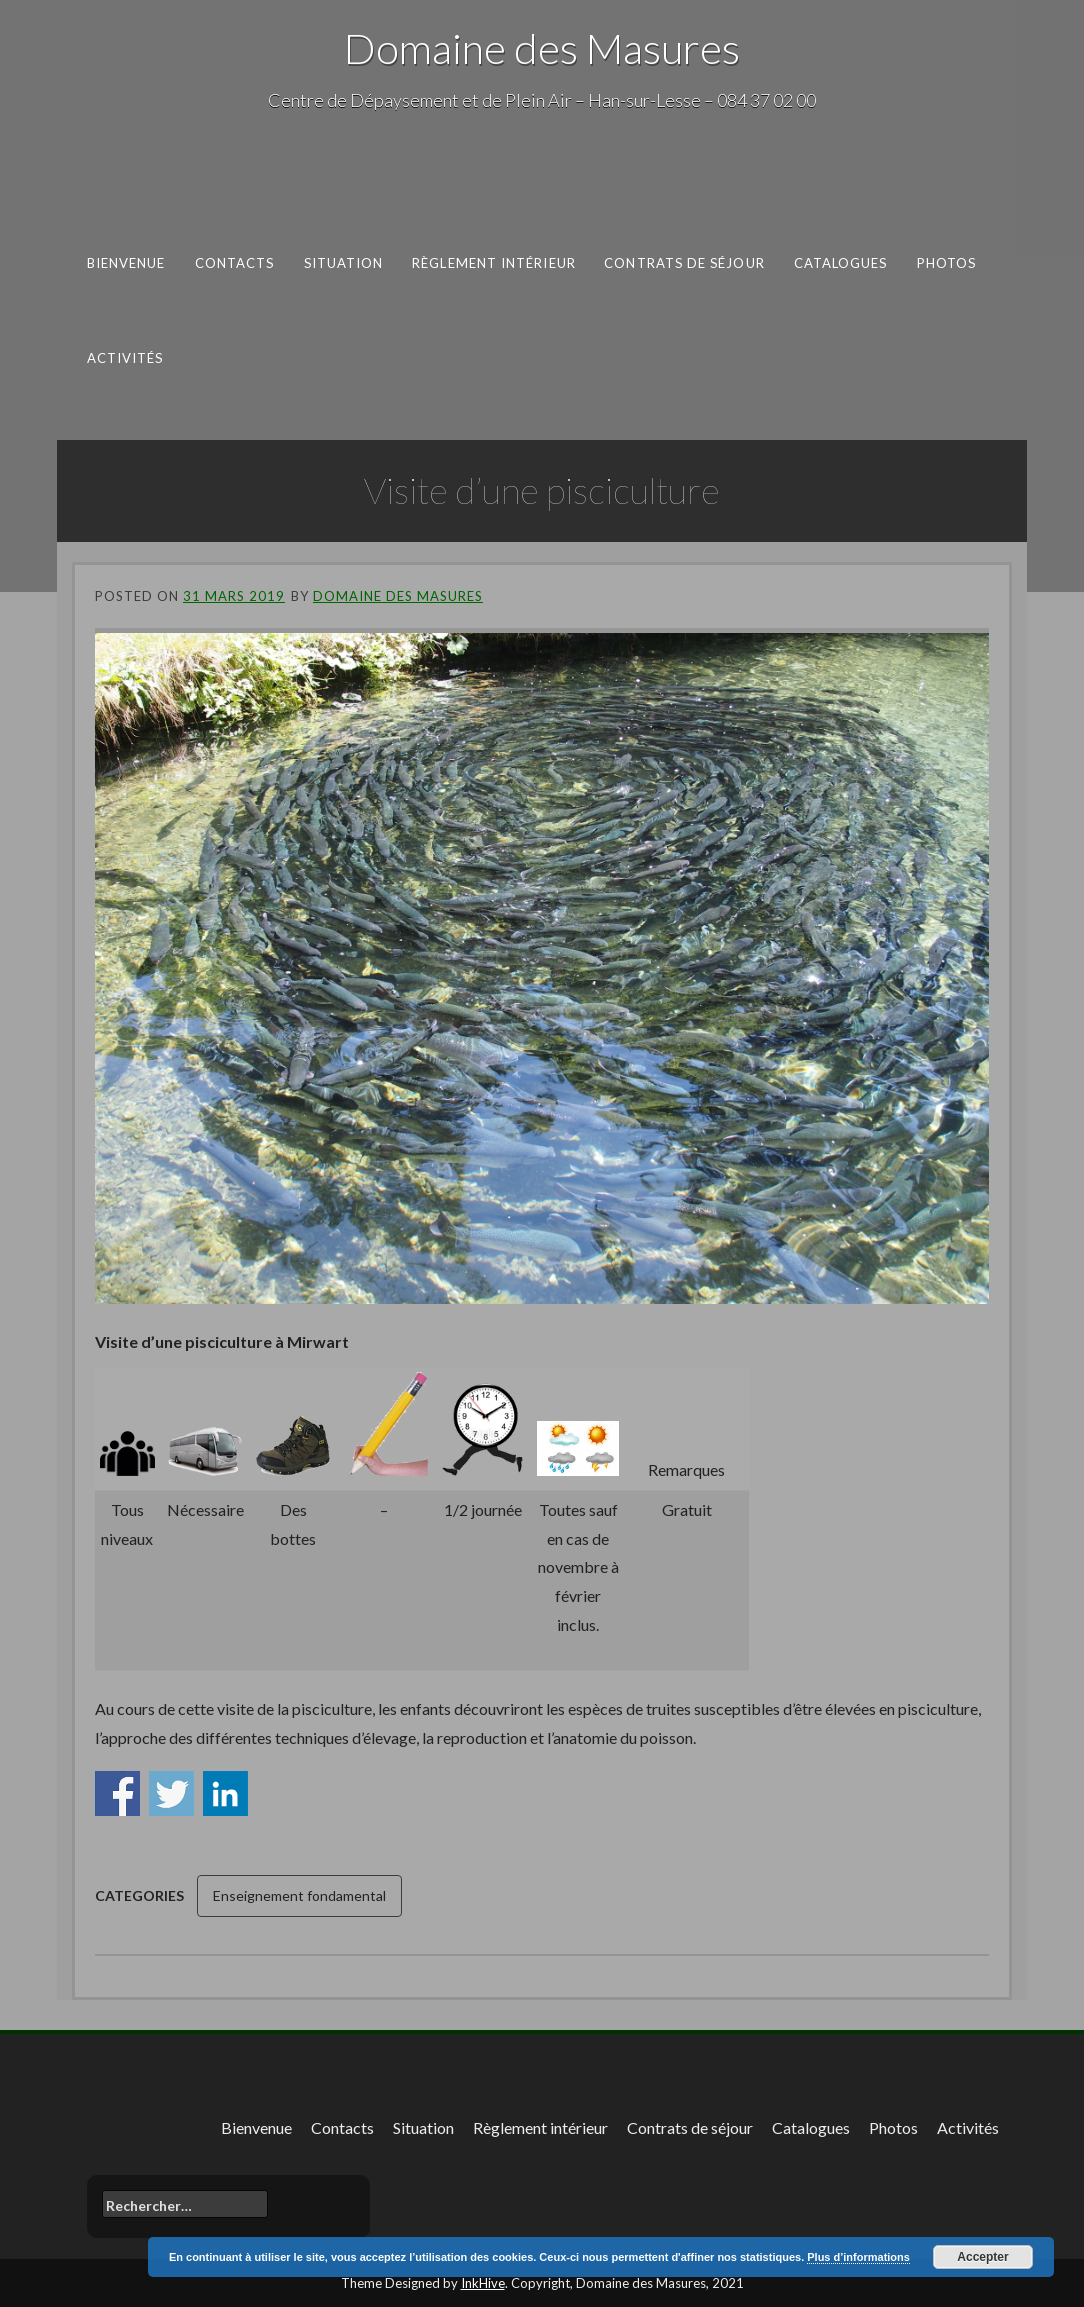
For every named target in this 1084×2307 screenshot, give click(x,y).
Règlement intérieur (494, 263)
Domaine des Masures (542, 48)
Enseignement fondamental (299, 1895)
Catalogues (841, 263)
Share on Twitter (171, 1793)
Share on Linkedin (225, 1793)
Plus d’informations (858, 2257)
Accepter (982, 2257)
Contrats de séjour (684, 263)
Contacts (235, 263)
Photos (947, 263)
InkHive (483, 2283)
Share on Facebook (117, 1793)
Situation (344, 263)
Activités (125, 357)
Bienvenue (126, 263)
